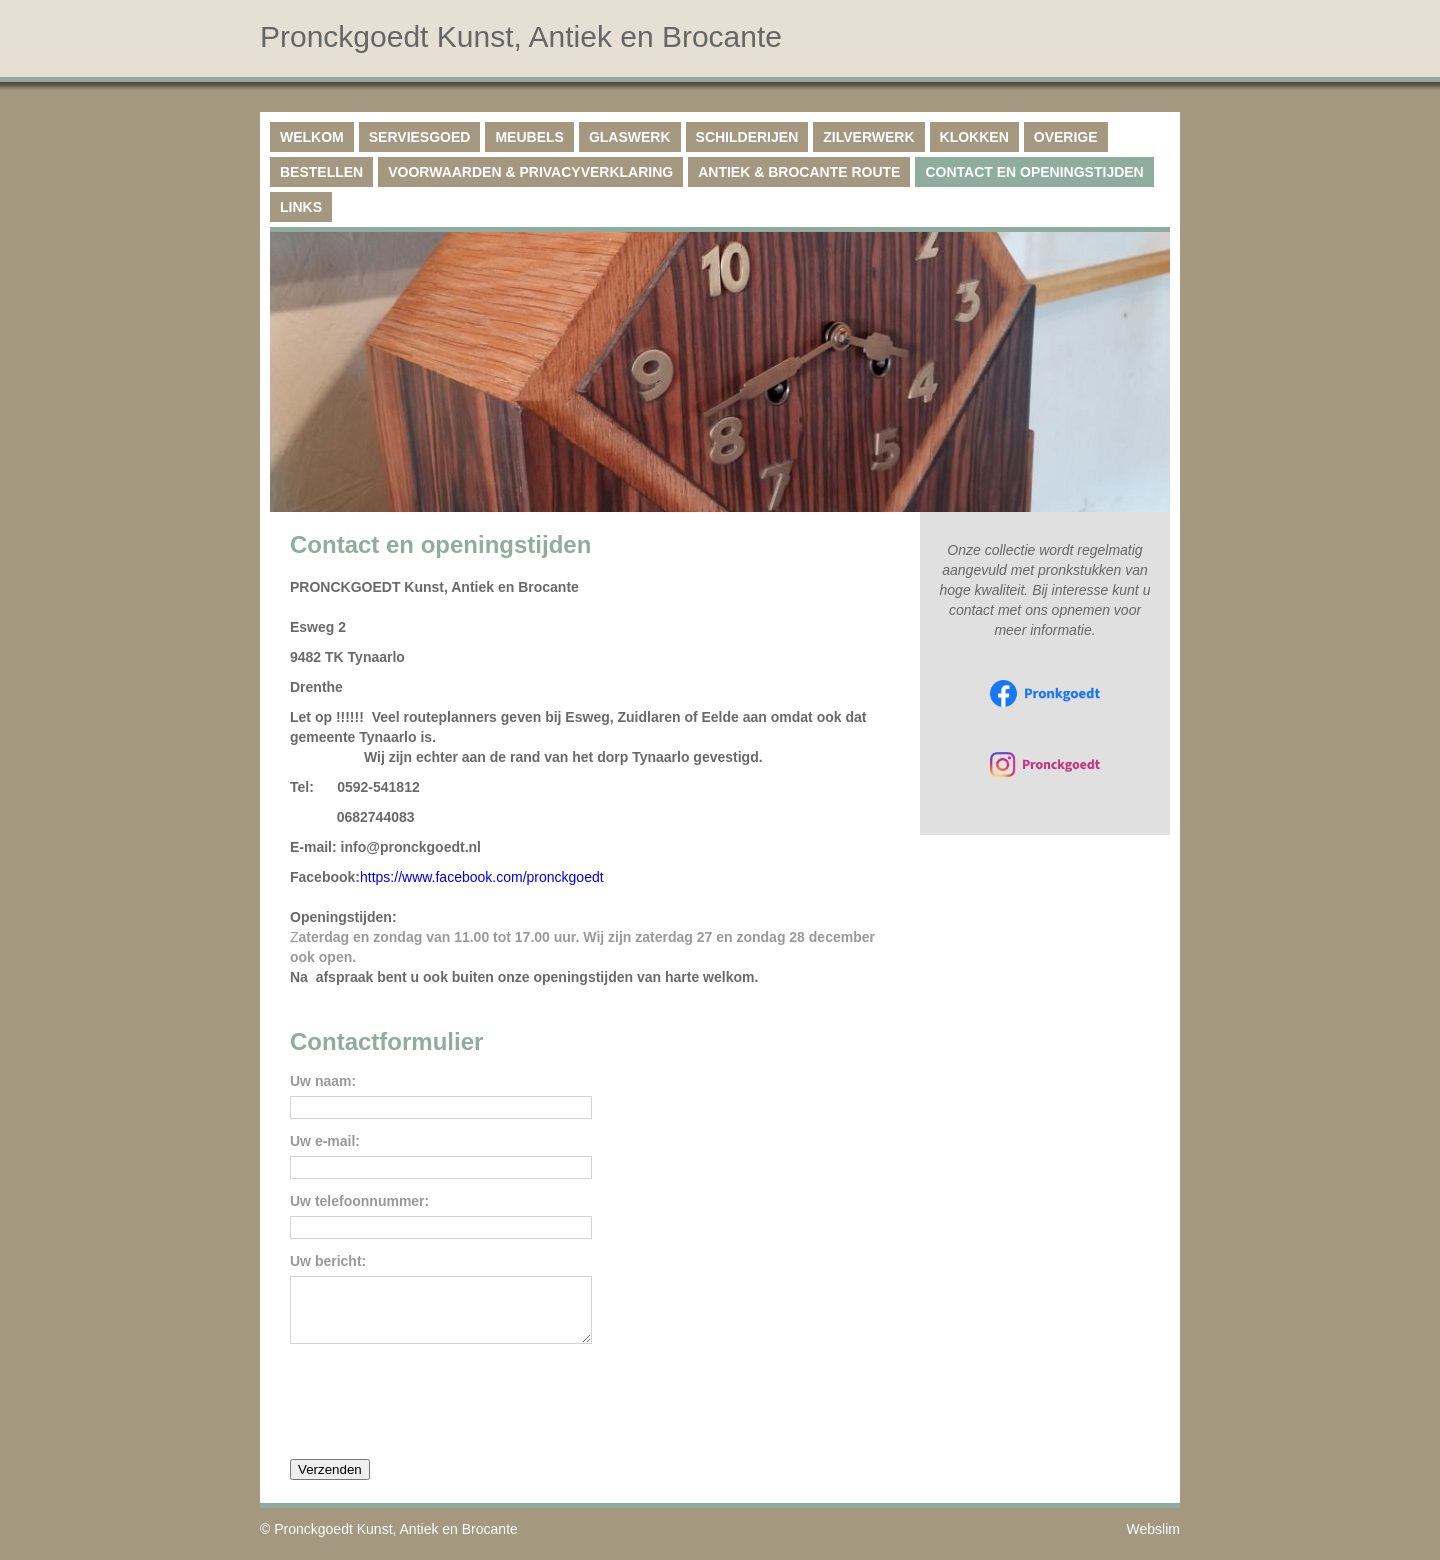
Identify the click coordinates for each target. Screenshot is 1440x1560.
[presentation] (442, 1412)
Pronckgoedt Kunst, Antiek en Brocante (396, 1541)
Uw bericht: (328, 1261)
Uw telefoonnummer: (359, 1201)
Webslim (1153, 1541)
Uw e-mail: (325, 1141)
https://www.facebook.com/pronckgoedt (482, 877)
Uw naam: (323, 1081)
